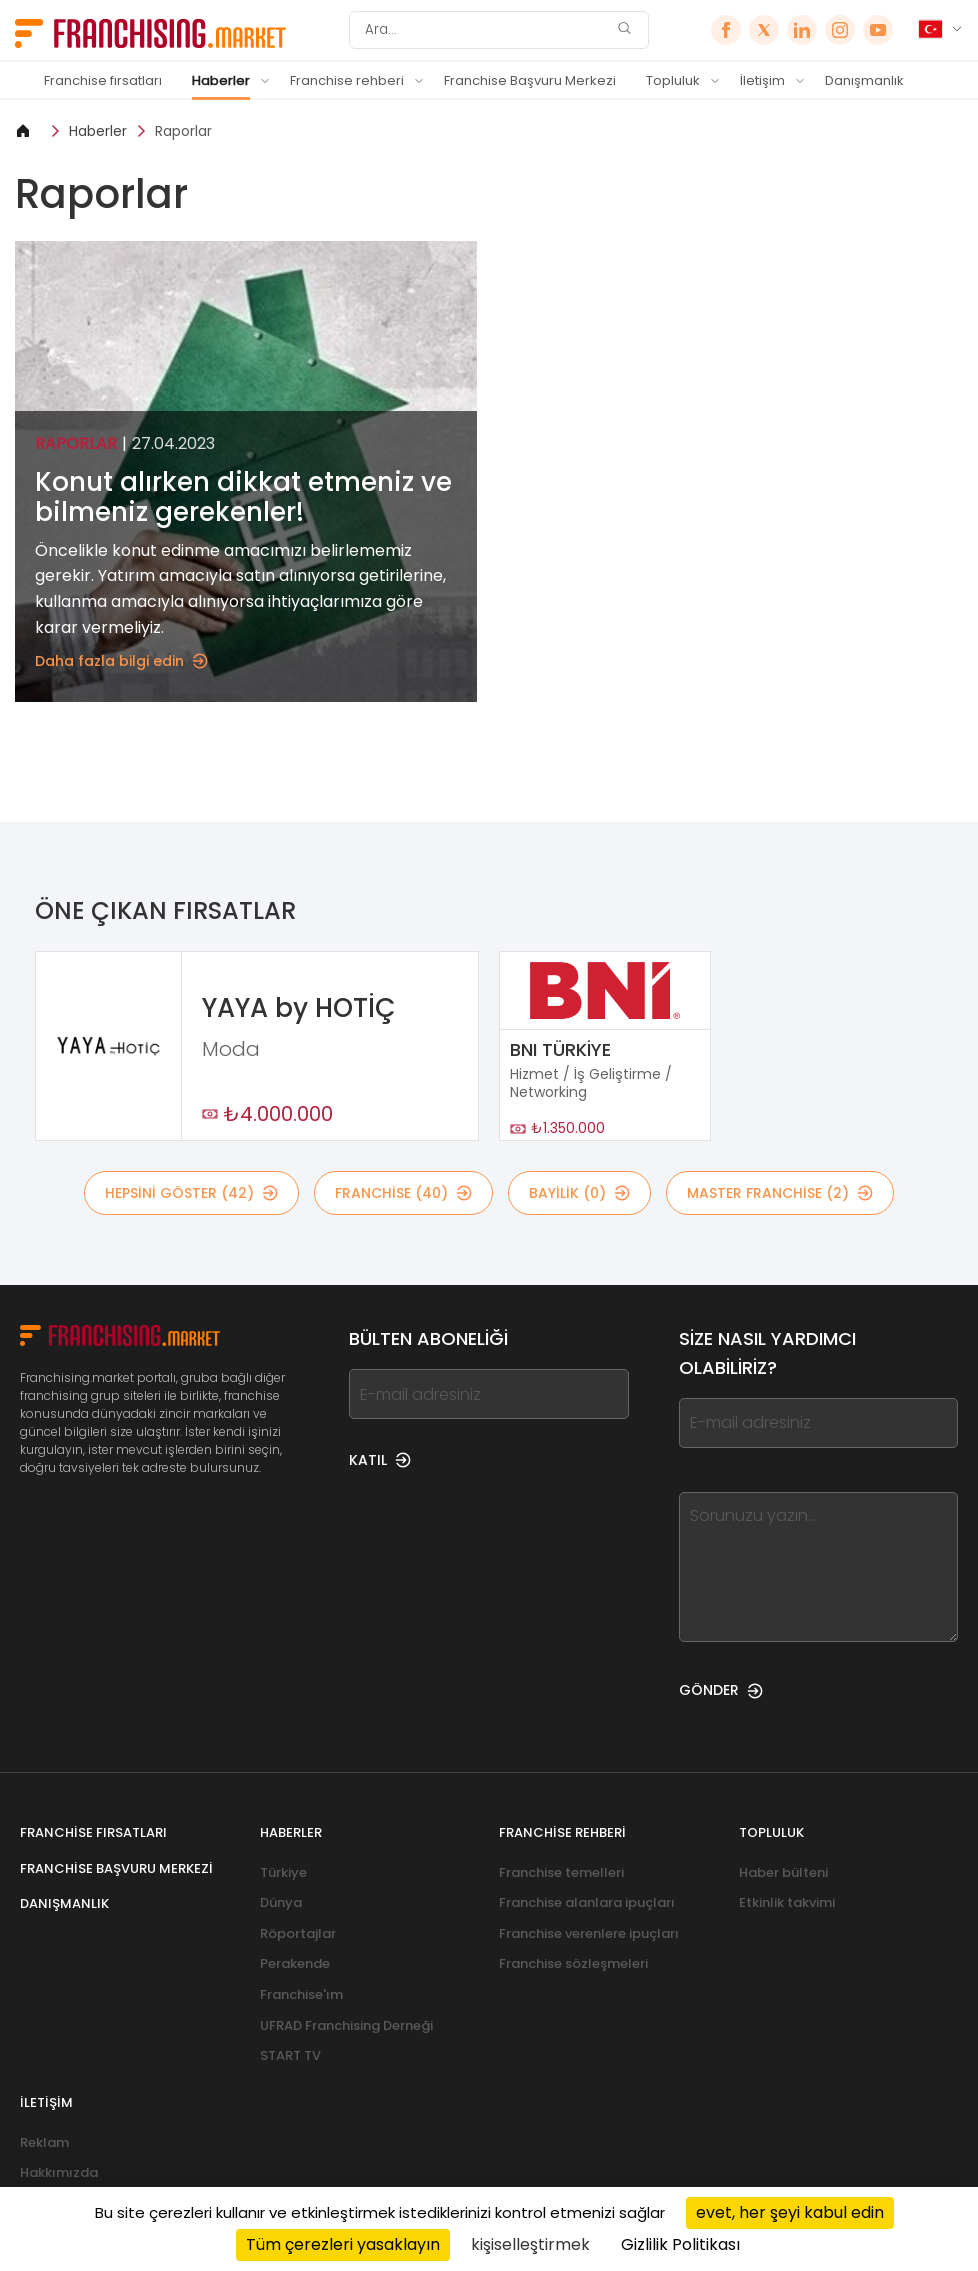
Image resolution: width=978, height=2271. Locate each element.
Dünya (281, 1902)
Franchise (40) (403, 1193)
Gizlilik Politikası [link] (680, 2244)
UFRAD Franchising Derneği (346, 2025)
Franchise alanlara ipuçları (587, 1902)
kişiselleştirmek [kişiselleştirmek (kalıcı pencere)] (530, 2244)
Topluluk (673, 80)
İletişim (762, 80)
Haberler (221, 80)
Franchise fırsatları (103, 80)
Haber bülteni (783, 1872)
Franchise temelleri (561, 1872)
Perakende (295, 1963)
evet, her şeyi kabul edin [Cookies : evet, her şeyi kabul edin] (790, 2212)
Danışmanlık (864, 80)
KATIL (380, 1460)
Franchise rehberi (347, 80)
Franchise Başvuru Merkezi (530, 80)
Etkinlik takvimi (787, 1902)
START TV (290, 2055)
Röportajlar (298, 1933)
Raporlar (183, 131)
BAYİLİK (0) (579, 1193)
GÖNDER (721, 1690)
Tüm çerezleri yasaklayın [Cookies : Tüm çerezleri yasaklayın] (343, 2244)
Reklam (44, 2142)
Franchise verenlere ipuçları (589, 1933)
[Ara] (486, 30)
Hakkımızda (59, 2172)
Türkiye (283, 1872)
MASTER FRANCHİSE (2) (780, 1193)
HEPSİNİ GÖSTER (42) (191, 1193)
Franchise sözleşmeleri (573, 1963)
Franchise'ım (301, 1994)
